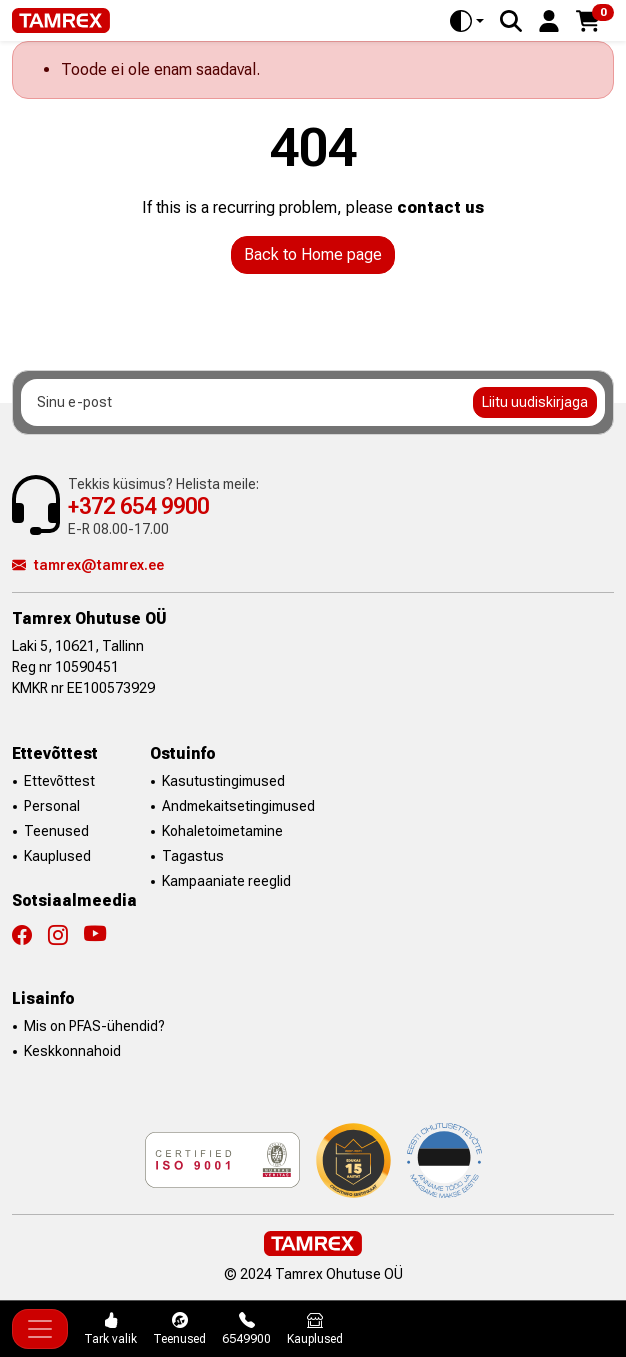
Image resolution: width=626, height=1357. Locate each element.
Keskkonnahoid (72, 1051)
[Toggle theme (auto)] (467, 21)
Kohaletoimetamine (222, 831)
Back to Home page (313, 254)
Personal (52, 806)
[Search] (511, 21)
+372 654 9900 (138, 506)
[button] (549, 19)
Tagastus (193, 856)
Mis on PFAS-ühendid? (94, 1026)
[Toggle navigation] (40, 1329)
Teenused (56, 831)
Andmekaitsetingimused (238, 806)
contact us (440, 207)
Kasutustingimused (223, 781)
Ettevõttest (59, 781)
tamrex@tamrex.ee (88, 565)
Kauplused (57, 856)
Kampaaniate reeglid (226, 881)
